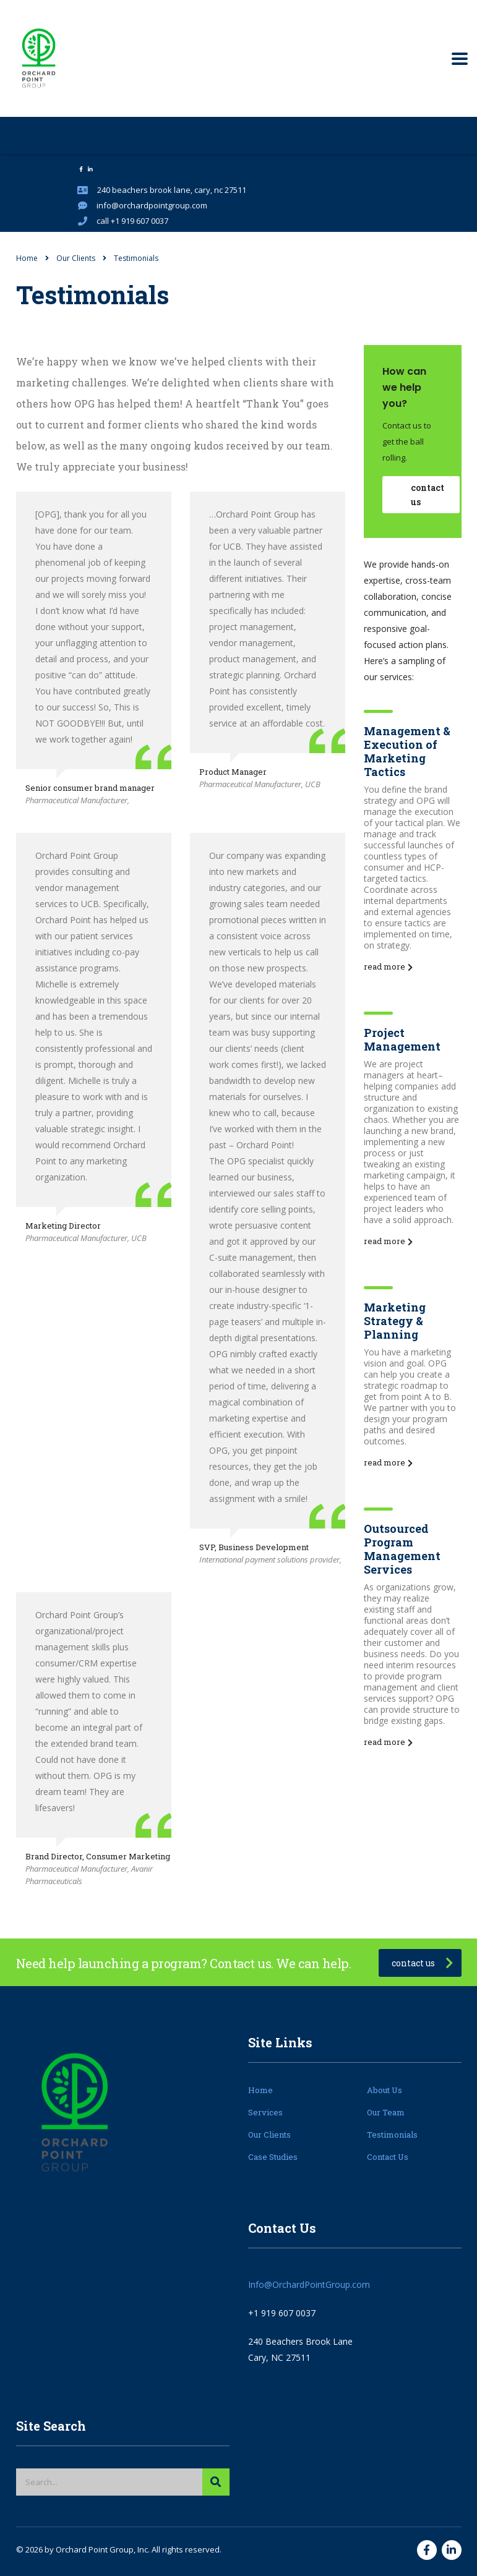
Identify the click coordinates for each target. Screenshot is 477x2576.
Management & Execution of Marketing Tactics (407, 751)
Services (265, 2112)
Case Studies (273, 2157)
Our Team (386, 2112)
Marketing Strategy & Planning (395, 1321)
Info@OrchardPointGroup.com (309, 2284)
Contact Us (387, 2157)
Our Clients (269, 2134)
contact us (427, 495)
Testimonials (392, 2134)
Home (27, 258)
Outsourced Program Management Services (402, 1549)
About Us (384, 2090)
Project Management (402, 1039)
